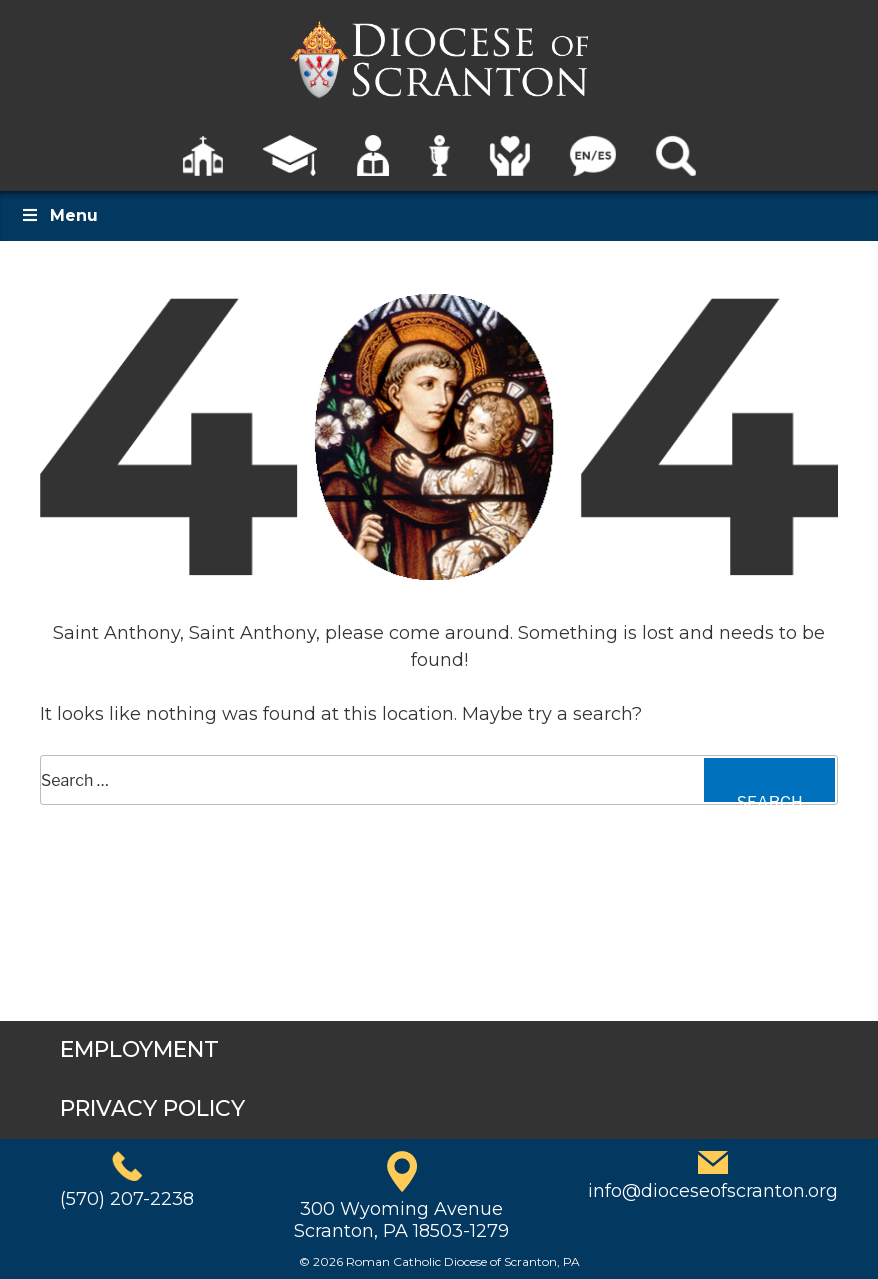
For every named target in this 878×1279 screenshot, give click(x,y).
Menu (59, 215)
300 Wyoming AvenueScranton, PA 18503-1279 (401, 1220)
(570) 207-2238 (127, 1199)
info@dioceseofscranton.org (713, 1191)
